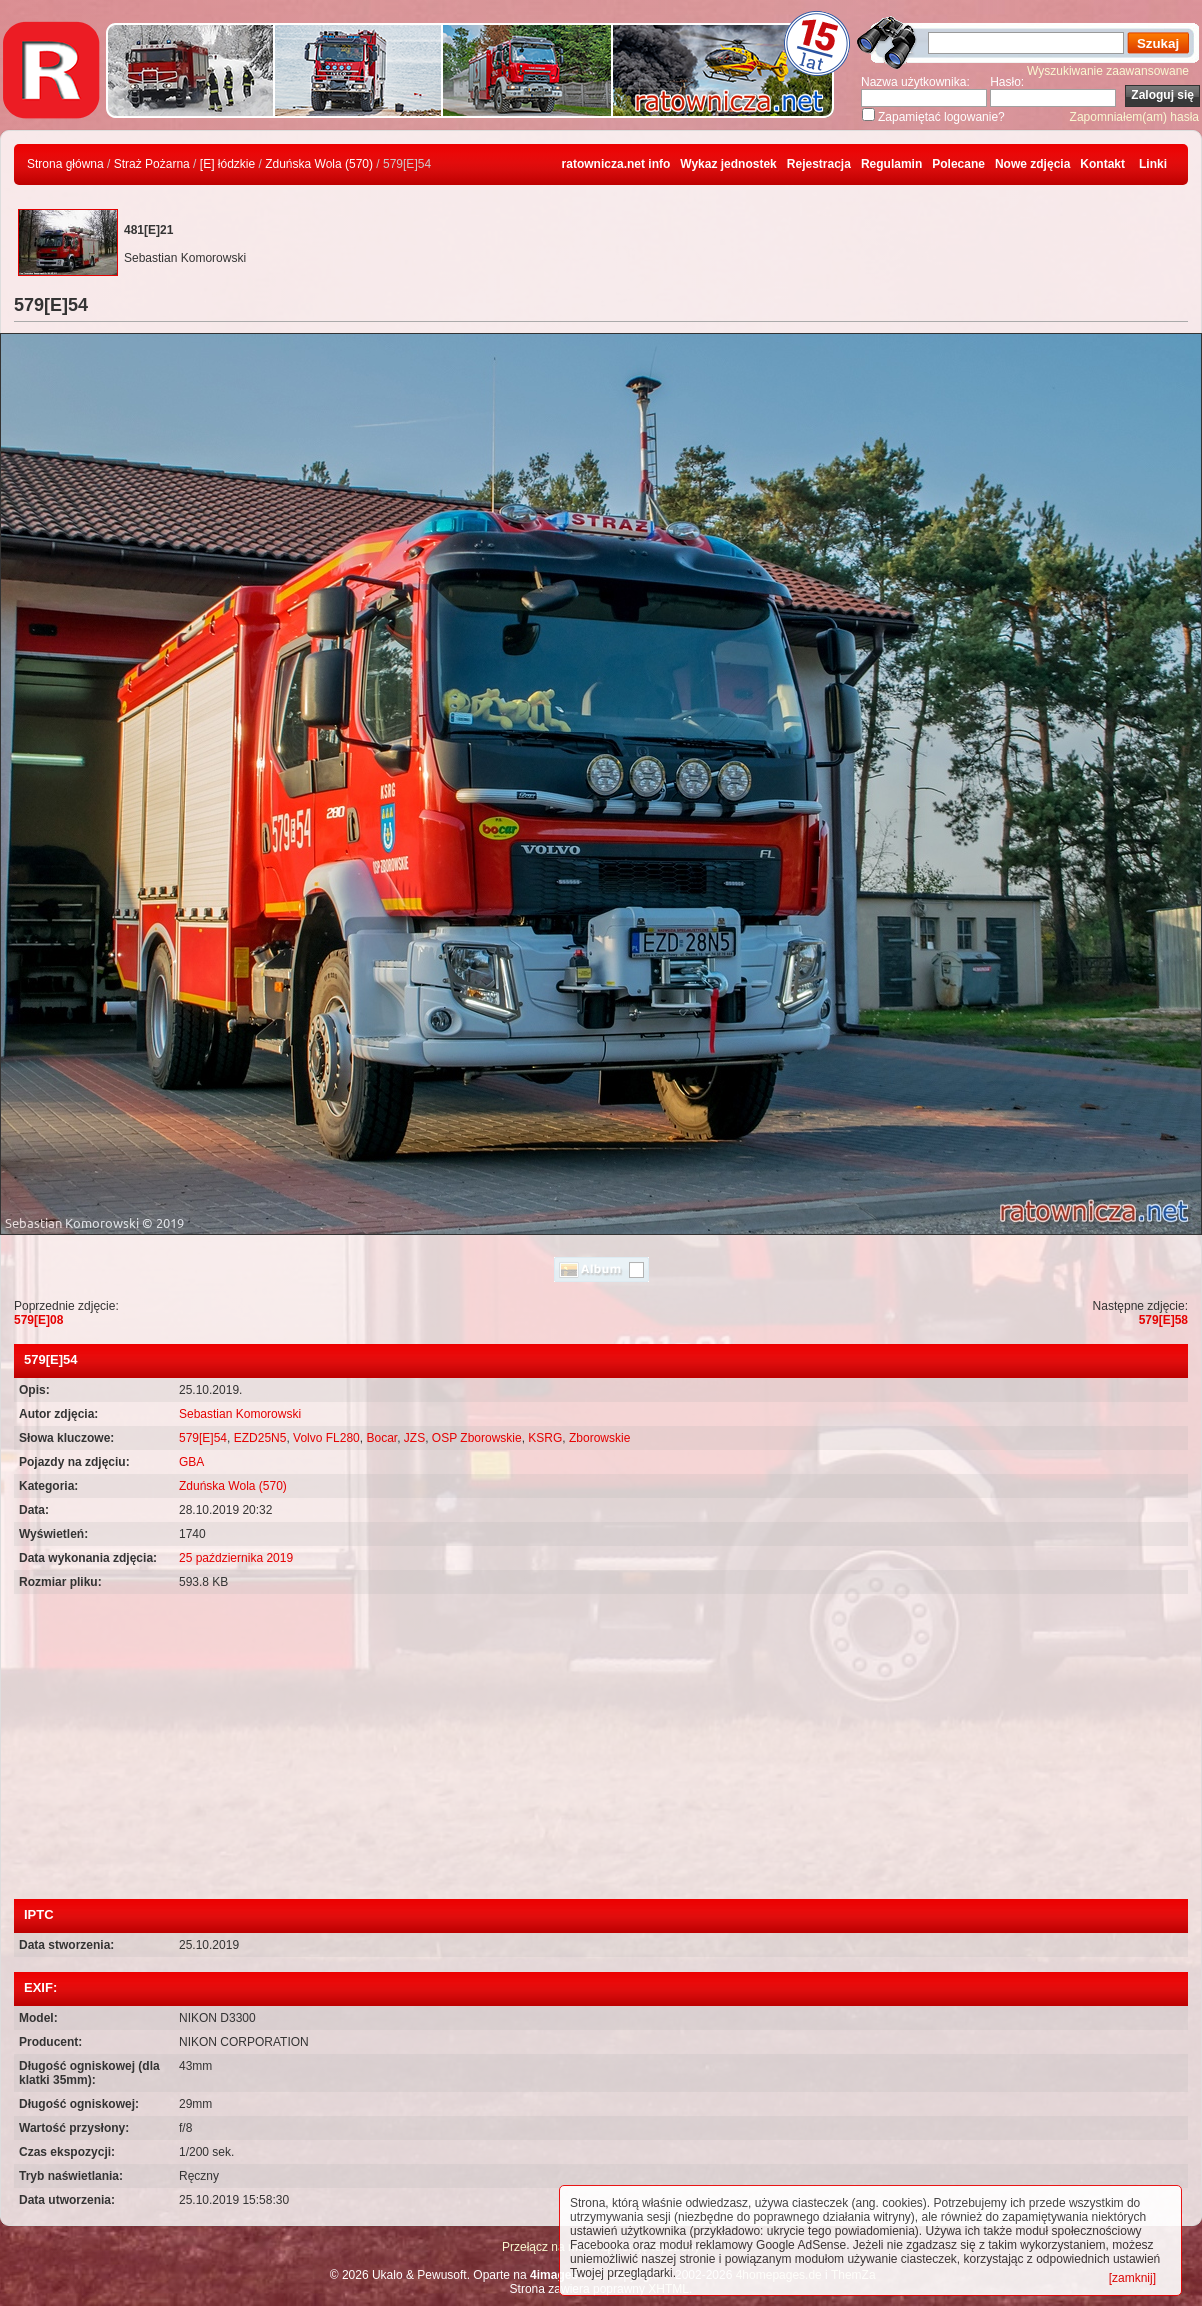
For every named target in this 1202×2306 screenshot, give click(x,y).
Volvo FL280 (326, 1438)
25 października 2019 (236, 1558)
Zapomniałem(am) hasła (1134, 117)
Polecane (958, 164)
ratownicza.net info (616, 164)
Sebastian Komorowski (240, 1414)
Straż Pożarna (152, 164)
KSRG (545, 1438)
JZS (414, 1438)
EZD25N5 (260, 1438)
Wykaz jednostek (728, 164)
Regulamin (891, 164)
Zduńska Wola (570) (319, 164)
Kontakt (1102, 164)
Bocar (381, 1438)
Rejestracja (819, 164)
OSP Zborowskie (477, 1438)
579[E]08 (38, 1320)
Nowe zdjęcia (1032, 164)
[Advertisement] (601, 1749)
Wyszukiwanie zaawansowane (1108, 71)
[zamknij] (1132, 2278)
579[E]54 (203, 1438)
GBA (191, 1462)
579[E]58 (1163, 1320)
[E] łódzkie (227, 164)
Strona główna (65, 164)
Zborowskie (599, 1438)
